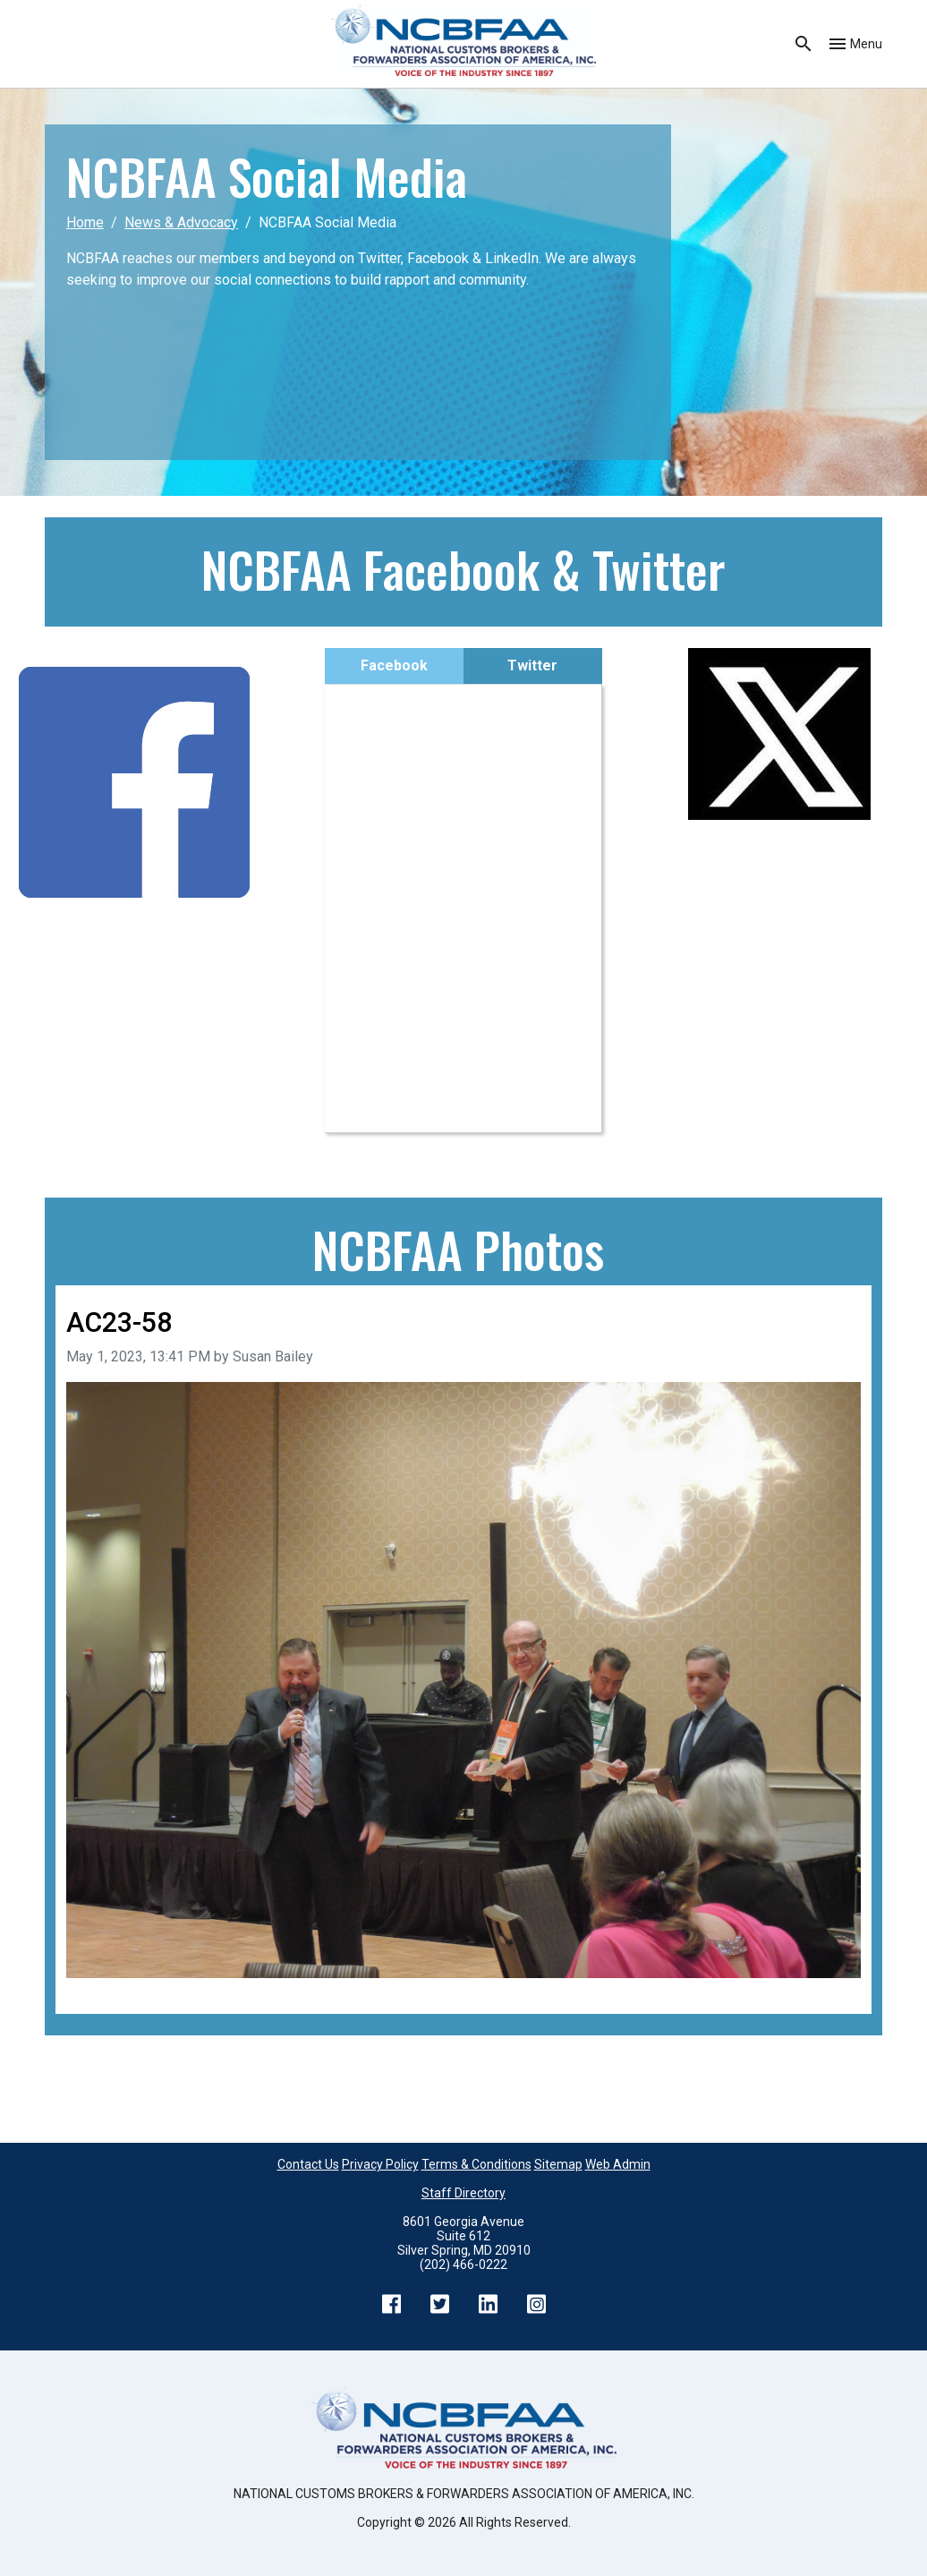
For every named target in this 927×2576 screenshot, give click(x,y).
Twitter (532, 665)
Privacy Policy (380, 2164)
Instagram (536, 2304)
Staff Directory (463, 2193)
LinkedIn (487, 2304)
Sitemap (558, 2164)
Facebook (394, 665)
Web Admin (618, 2164)
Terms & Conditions (476, 2164)
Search (803, 44)
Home (85, 222)
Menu (866, 44)
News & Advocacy (181, 222)
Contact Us (308, 2164)
